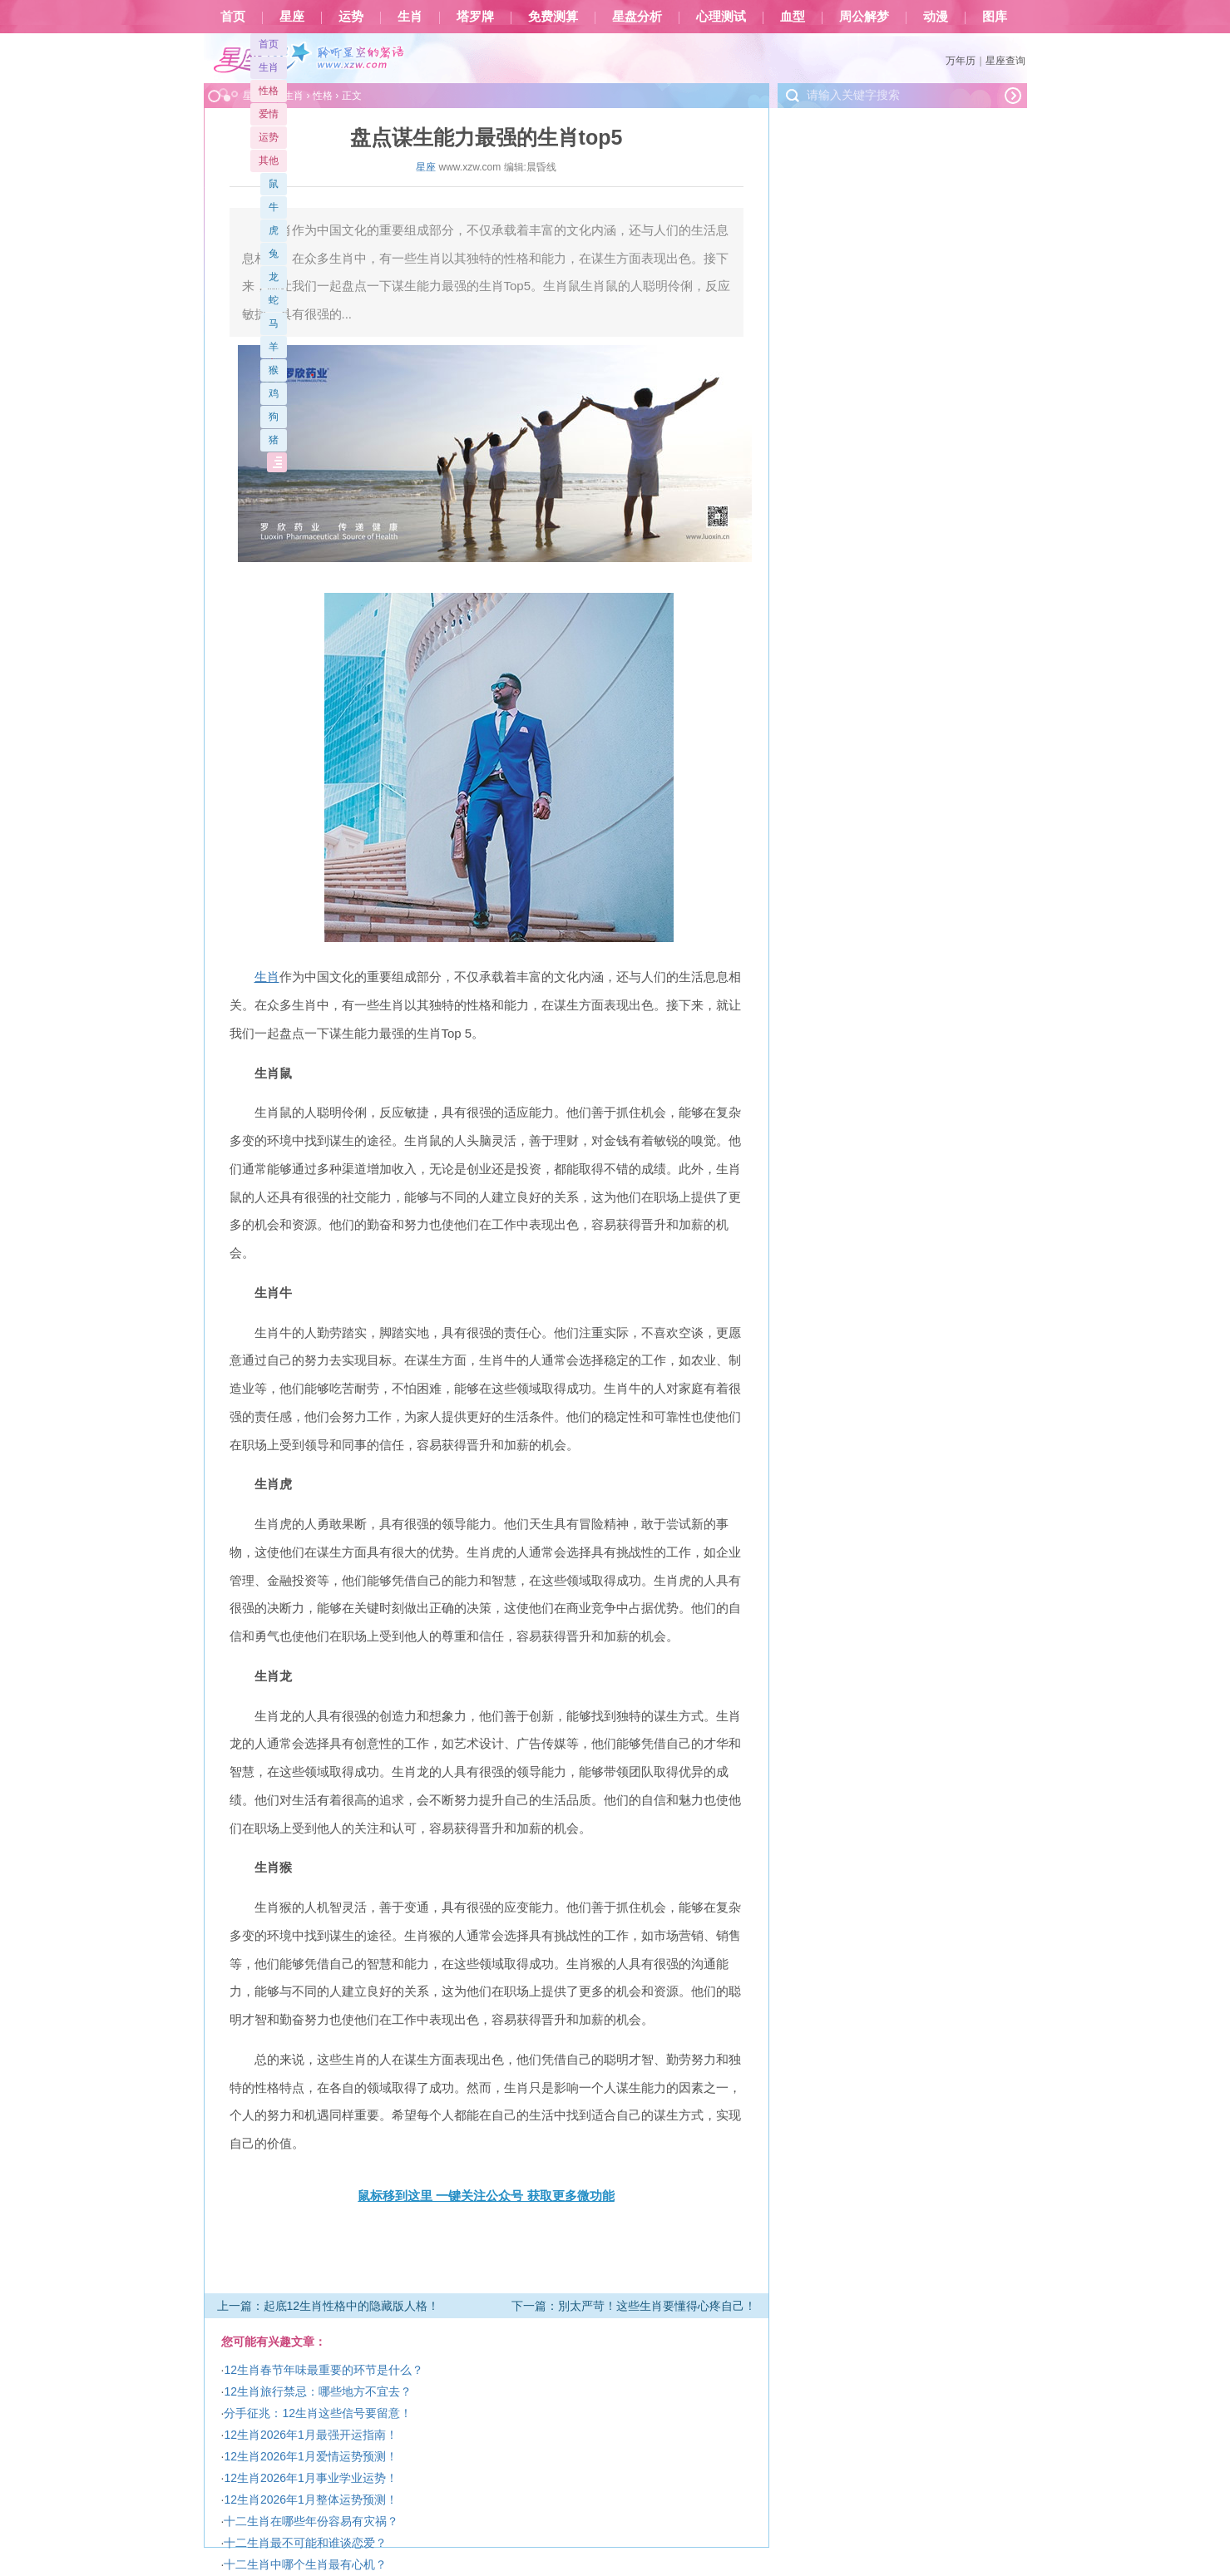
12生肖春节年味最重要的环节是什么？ (323, 2369)
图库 (994, 16)
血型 (792, 16)
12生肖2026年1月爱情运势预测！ (311, 2456)
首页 (232, 16)
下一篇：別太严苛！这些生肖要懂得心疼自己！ (633, 2305)
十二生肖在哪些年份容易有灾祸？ (311, 2521)
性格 (269, 90)
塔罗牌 (475, 16)
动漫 (935, 16)
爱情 (269, 114)
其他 (269, 160)
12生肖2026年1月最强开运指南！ (311, 2434)
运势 (350, 16)
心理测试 (721, 16)
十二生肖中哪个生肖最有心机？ (305, 2564)
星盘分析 (637, 16)
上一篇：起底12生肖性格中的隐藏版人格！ (328, 2305)
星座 (291, 16)
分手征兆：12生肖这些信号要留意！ (318, 2413)
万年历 (961, 61)
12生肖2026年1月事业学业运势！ (311, 2478)
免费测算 (553, 16)
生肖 (410, 16)
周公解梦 (864, 16)
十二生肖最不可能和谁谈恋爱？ (305, 2542)
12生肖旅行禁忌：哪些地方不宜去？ (318, 2391)
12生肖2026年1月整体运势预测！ (311, 2499)
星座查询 (1005, 61)
